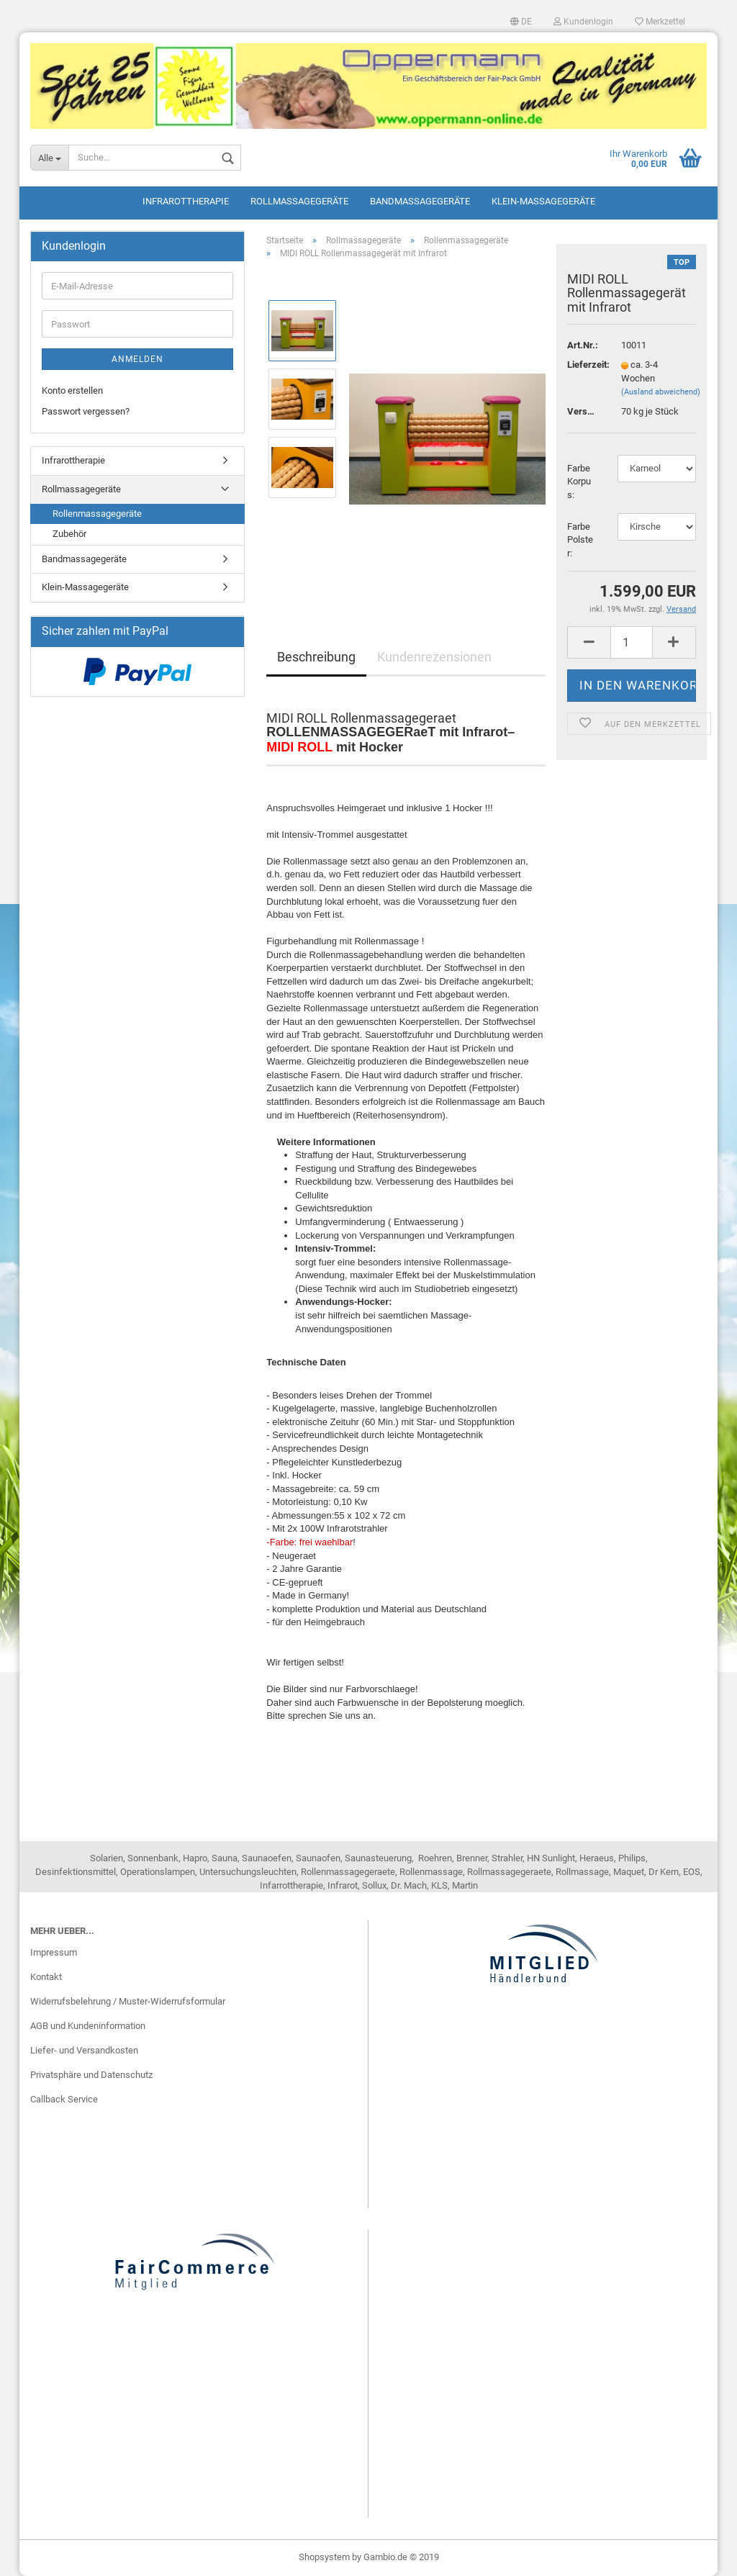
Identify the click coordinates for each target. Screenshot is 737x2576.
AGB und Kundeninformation (87, 2025)
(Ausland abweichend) (660, 392)
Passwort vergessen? (86, 411)
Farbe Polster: (580, 540)
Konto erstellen (72, 390)
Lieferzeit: (583, 364)
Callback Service (64, 2099)
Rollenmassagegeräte (97, 513)
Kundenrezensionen (434, 656)
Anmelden (137, 359)
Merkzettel (660, 22)
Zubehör (69, 533)
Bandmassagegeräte (420, 201)
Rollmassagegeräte (299, 201)
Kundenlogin (583, 22)
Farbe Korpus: (579, 481)
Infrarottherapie (186, 201)
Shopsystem (324, 2557)
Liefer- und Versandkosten (84, 2050)
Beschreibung (316, 656)
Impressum (53, 1952)
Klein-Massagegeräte (543, 201)
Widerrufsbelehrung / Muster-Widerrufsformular (127, 2001)
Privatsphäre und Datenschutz (91, 2074)
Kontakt (46, 1976)
